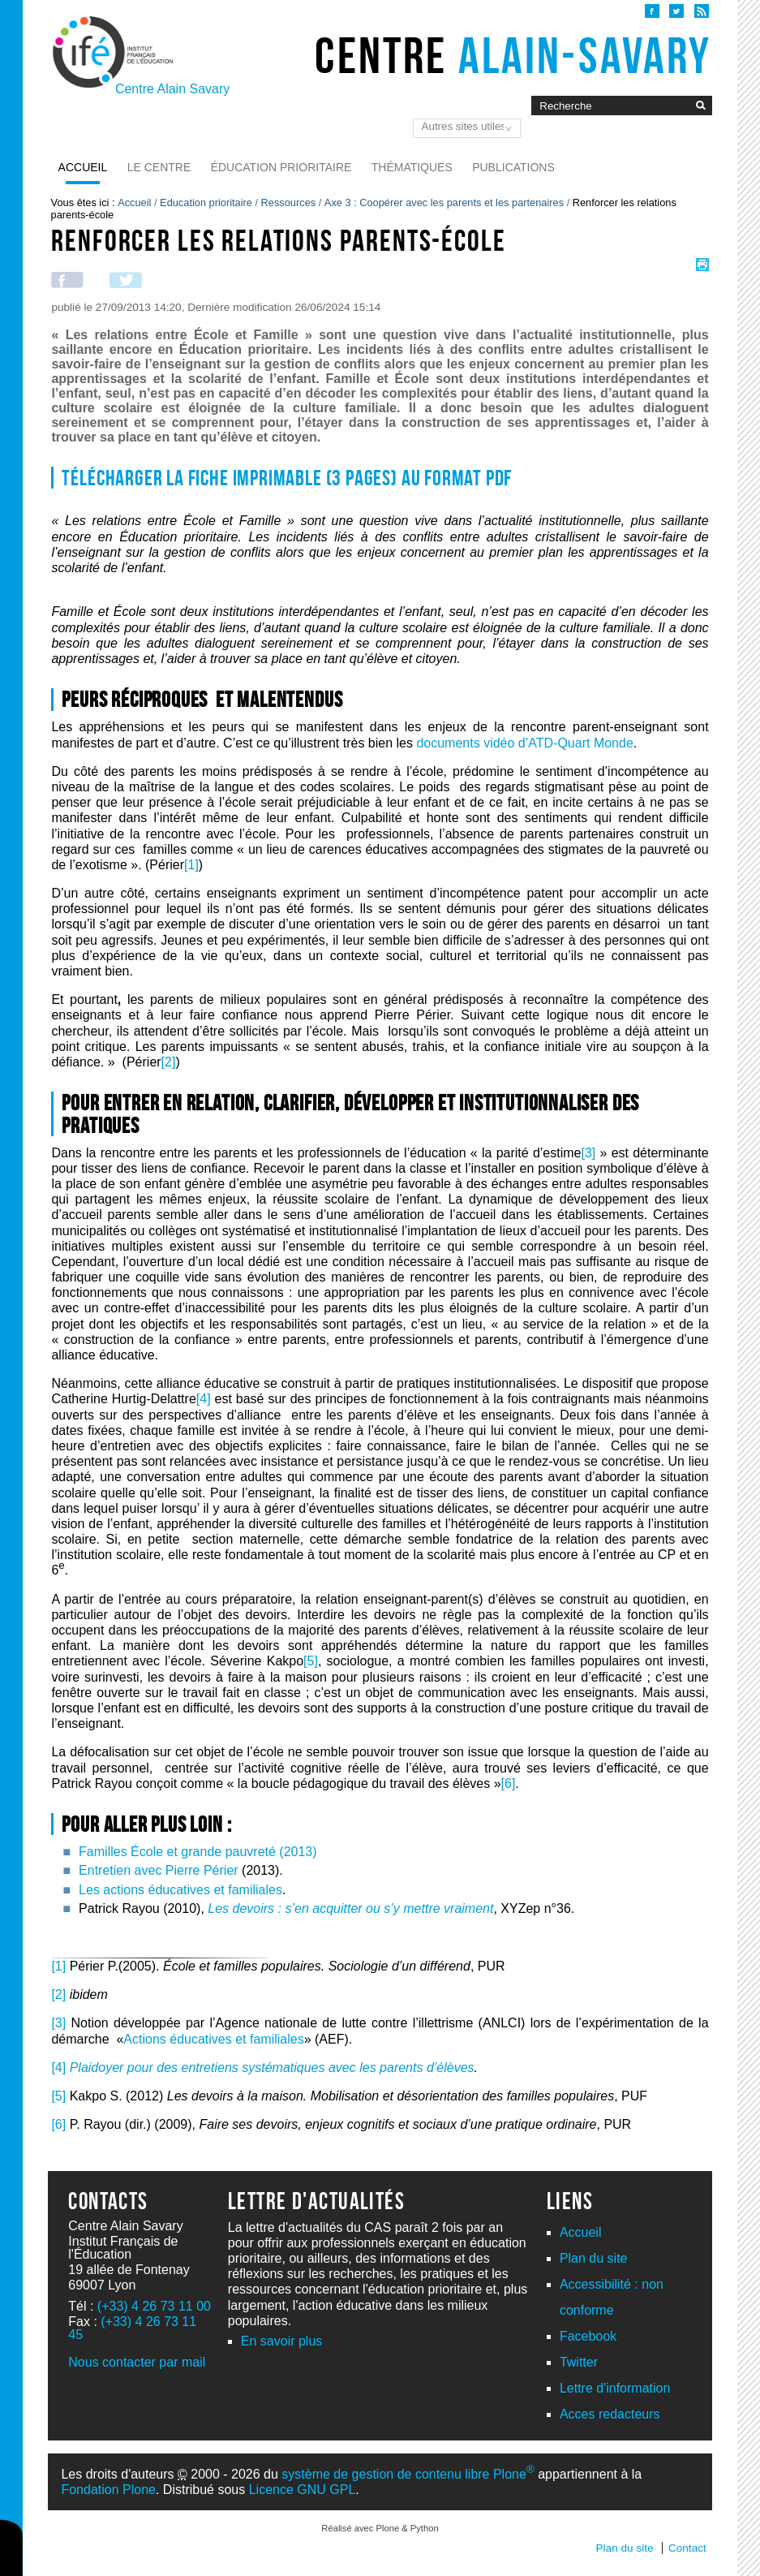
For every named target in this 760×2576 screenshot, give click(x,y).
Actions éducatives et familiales (213, 2039)
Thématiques (412, 167)
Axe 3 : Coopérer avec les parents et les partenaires (444, 202)
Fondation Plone (108, 2489)
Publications (513, 167)
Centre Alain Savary (172, 89)
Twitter (579, 2362)
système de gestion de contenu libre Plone (407, 2474)
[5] (310, 1661)
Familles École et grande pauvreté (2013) (198, 1852)
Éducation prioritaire (281, 167)
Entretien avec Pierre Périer (158, 1870)
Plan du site (594, 2258)
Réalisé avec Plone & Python (379, 2528)
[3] (588, 1153)
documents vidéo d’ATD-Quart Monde (524, 743)
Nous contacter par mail (136, 2362)
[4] (203, 1399)
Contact (687, 2548)
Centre (513, 55)
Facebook (588, 2336)
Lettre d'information (615, 2388)
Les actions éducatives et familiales (180, 1890)
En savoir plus (282, 2341)
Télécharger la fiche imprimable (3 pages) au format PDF (287, 477)
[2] (168, 1062)
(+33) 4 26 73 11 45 (132, 2328)
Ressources (288, 202)
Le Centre (159, 167)
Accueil (83, 167)
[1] (191, 865)
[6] (508, 1783)
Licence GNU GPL (302, 2489)
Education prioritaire (206, 202)
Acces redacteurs (610, 2414)
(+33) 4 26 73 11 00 (154, 2306)
